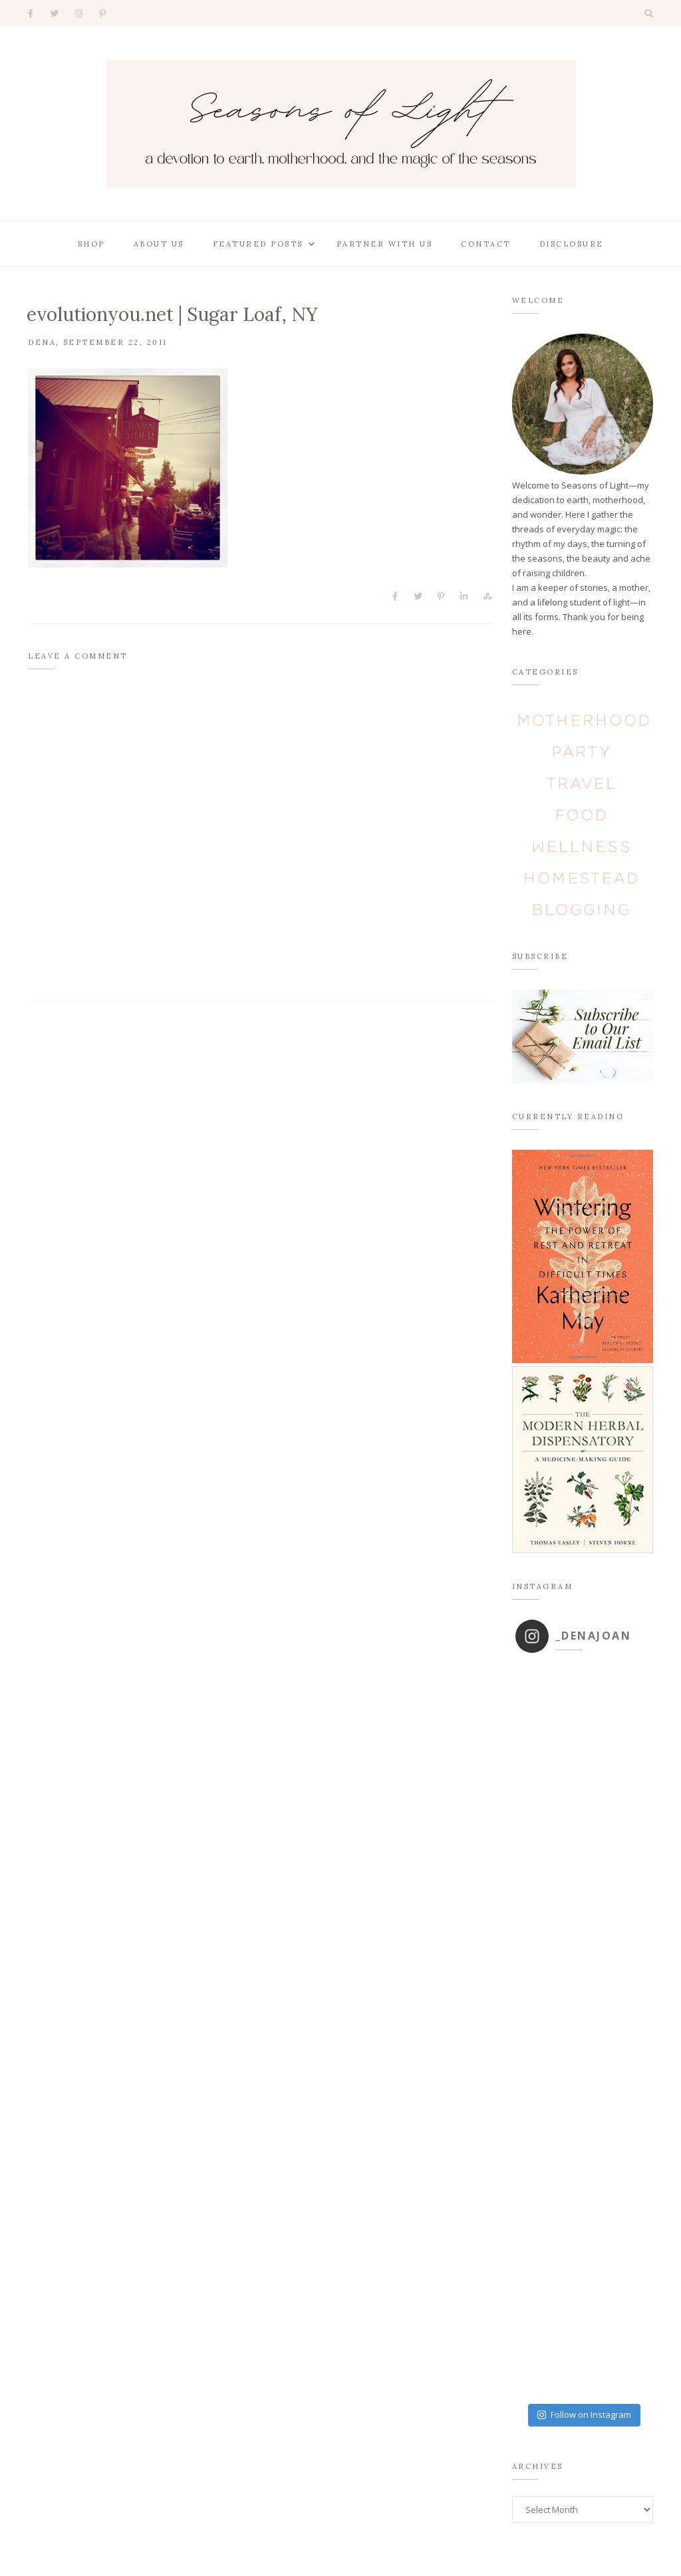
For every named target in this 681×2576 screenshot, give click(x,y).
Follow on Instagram (584, 2414)
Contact (486, 244)
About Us (159, 244)
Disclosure (571, 244)
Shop (91, 244)
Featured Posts (258, 244)
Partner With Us (385, 244)
